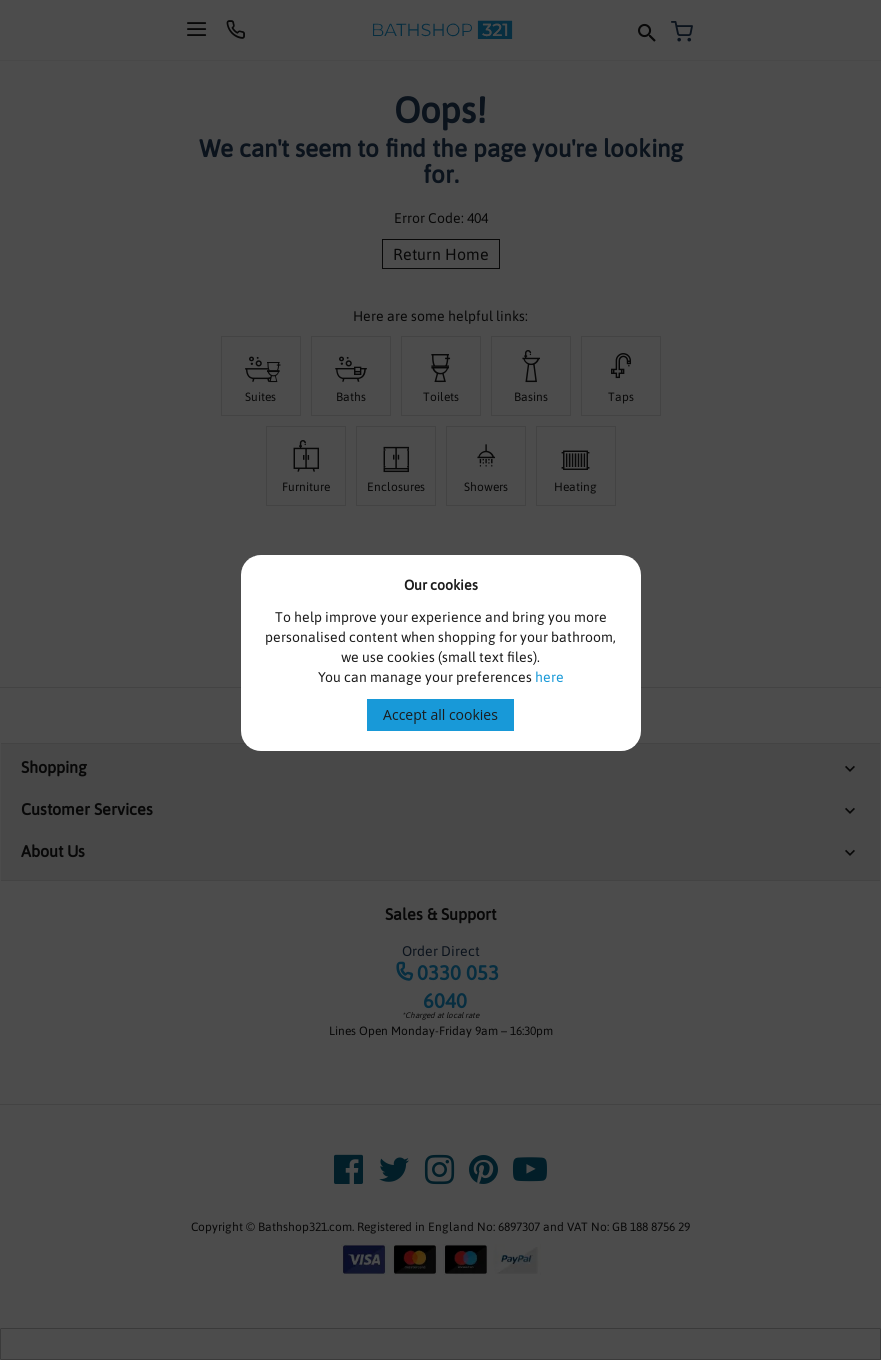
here (549, 677)
